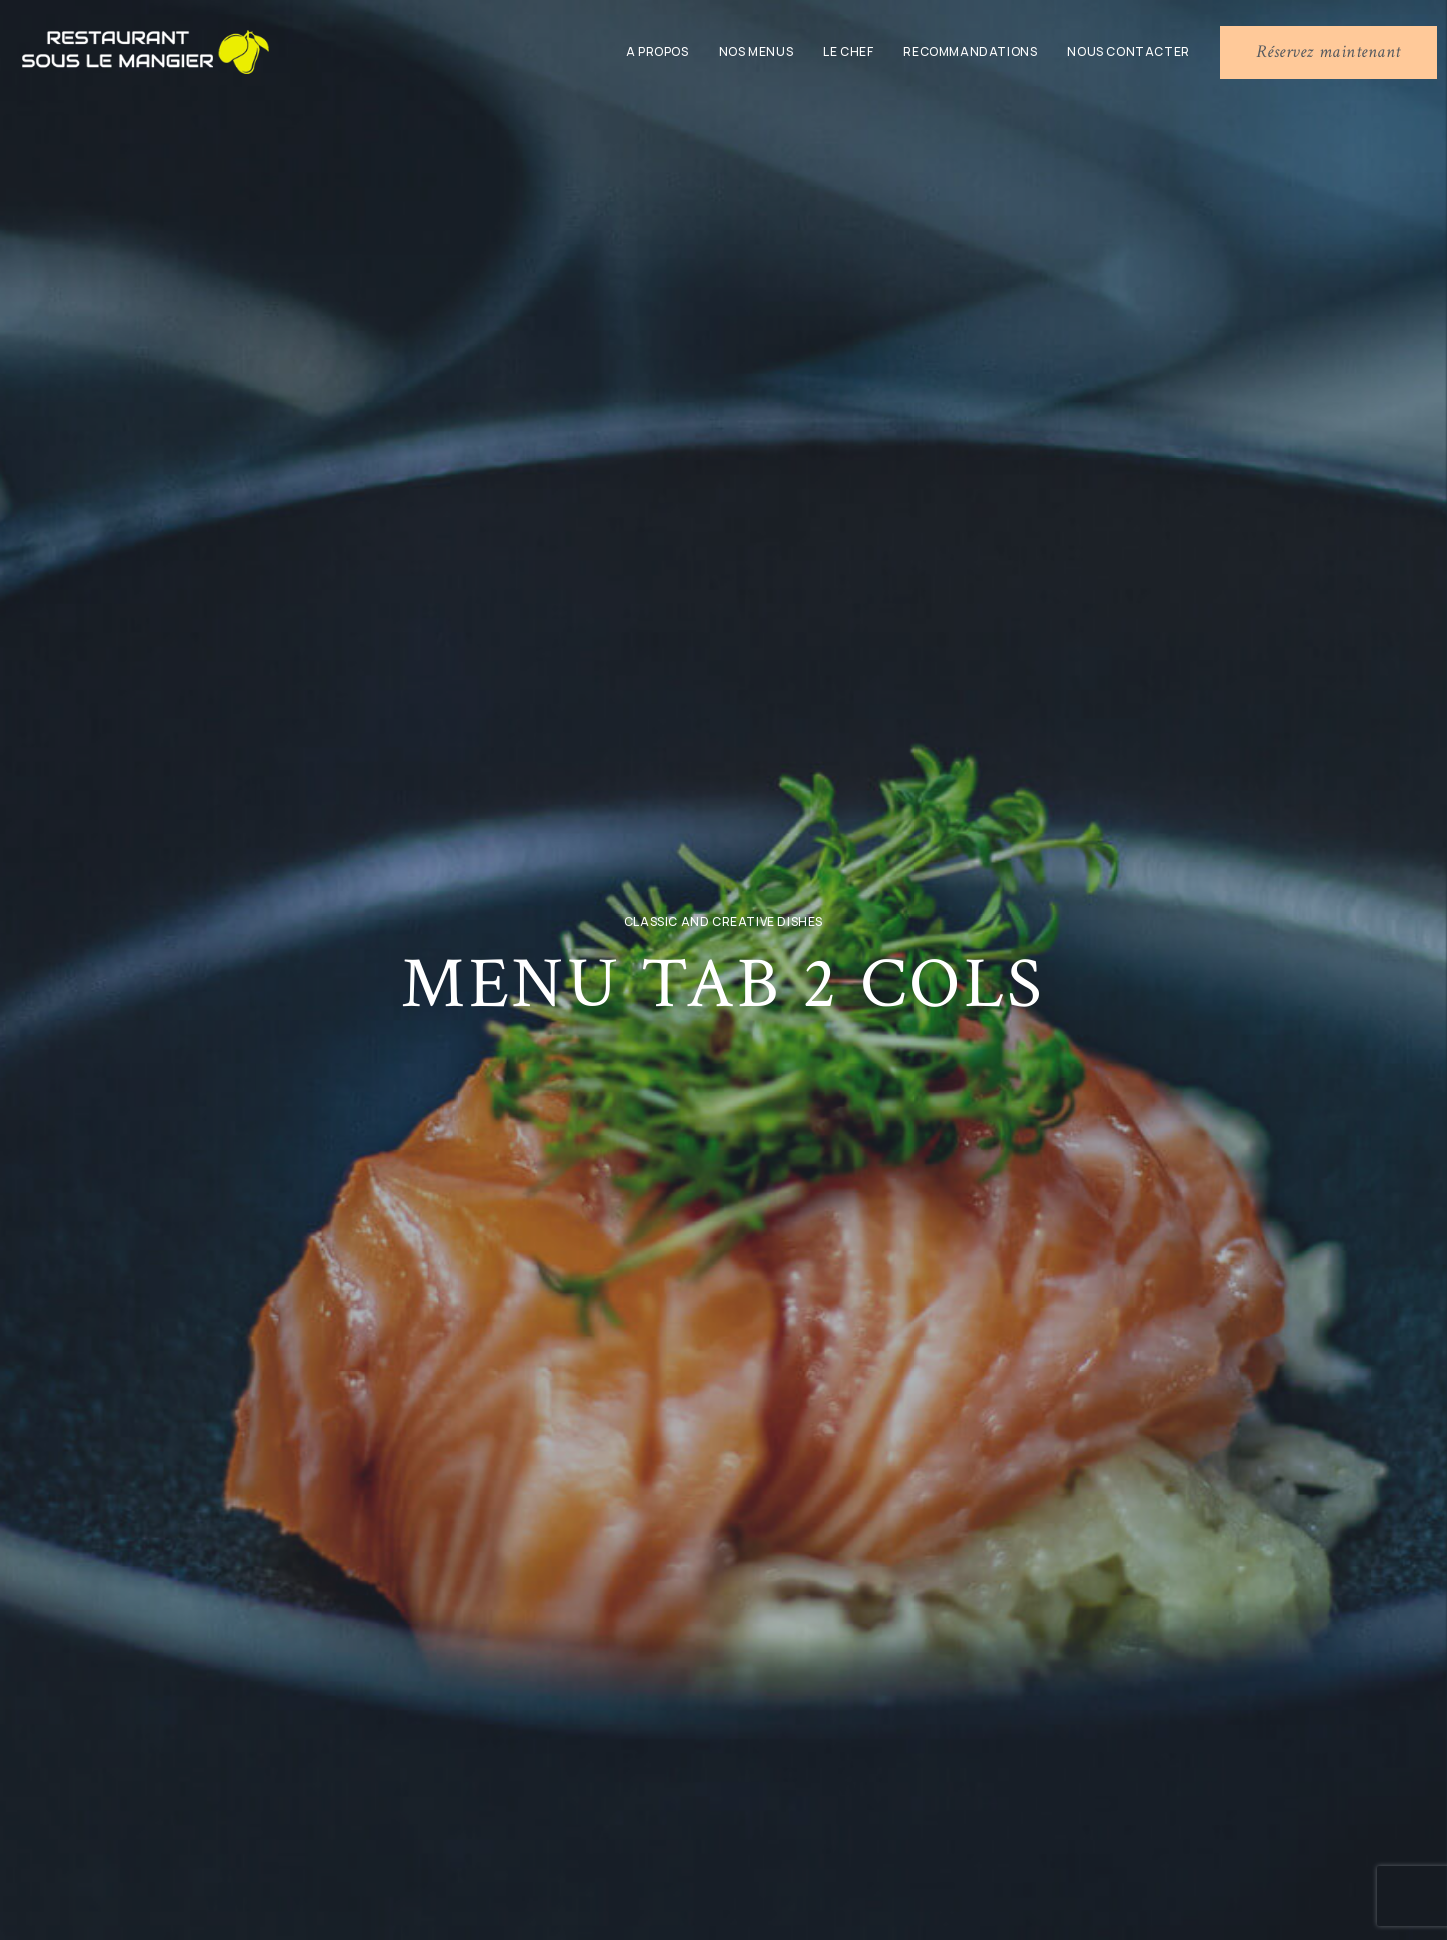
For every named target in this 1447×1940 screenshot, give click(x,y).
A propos (657, 51)
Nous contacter (1128, 51)
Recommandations (970, 51)
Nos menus (756, 51)
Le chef (848, 51)
